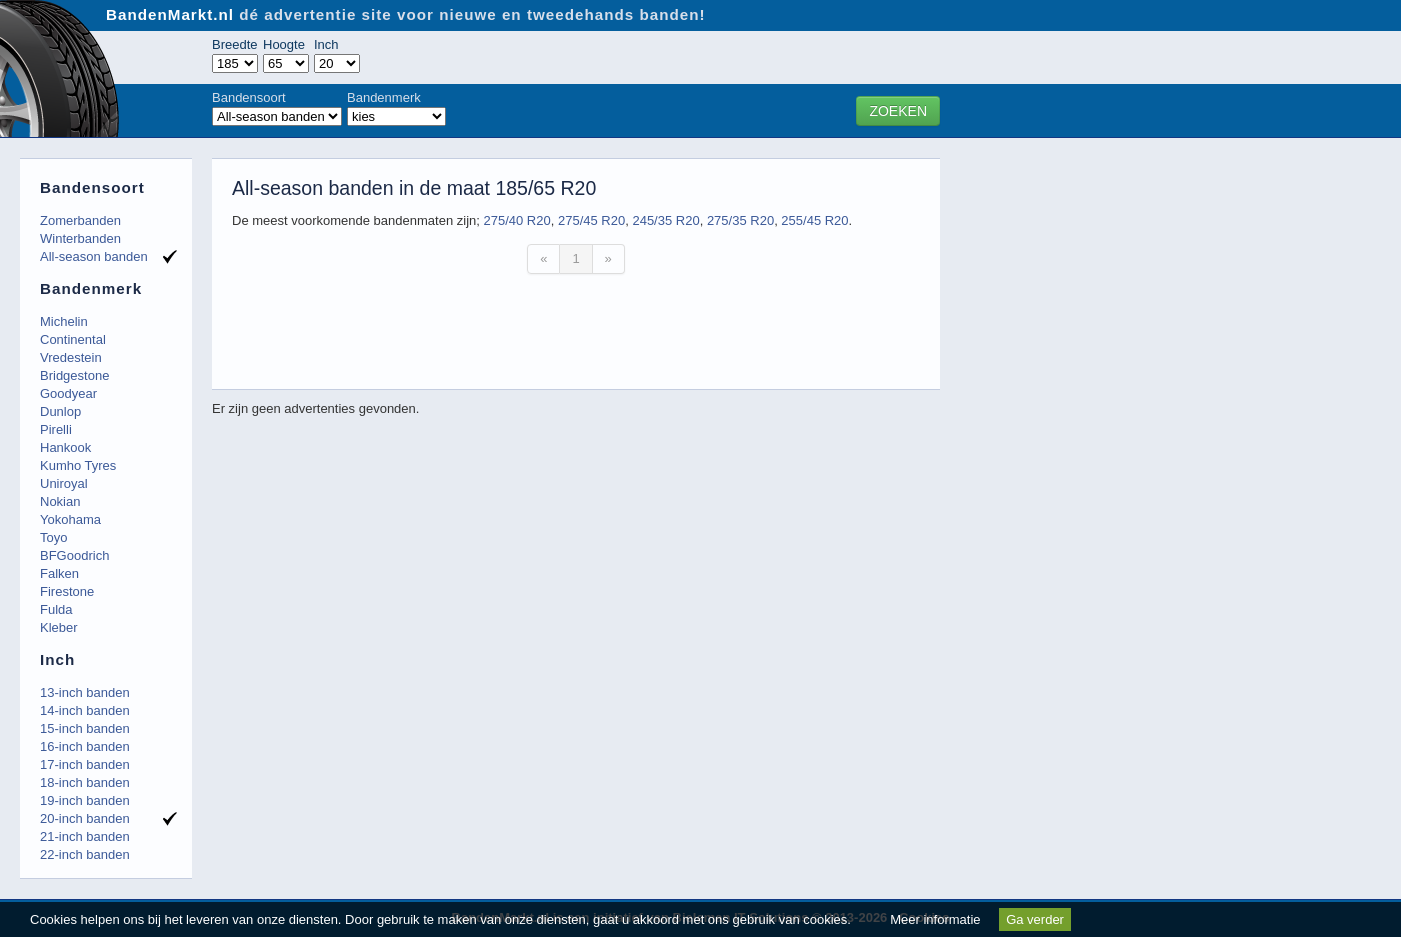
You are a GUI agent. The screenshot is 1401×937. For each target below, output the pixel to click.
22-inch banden (85, 854)
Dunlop (60, 411)
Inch (326, 44)
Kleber (59, 627)
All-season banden (94, 256)
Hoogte (284, 44)
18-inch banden (85, 782)
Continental (73, 339)
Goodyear (68, 393)
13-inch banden (85, 692)
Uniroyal (64, 483)
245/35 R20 (665, 220)
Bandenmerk (384, 97)
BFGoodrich (74, 555)
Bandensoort (249, 97)
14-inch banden (85, 710)
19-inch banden (85, 800)
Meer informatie (935, 919)
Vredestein (71, 357)
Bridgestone (74, 375)
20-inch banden (85, 818)
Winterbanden (80, 238)
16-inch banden (85, 746)
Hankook (65, 447)
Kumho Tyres (78, 465)
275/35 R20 (740, 220)
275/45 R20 (591, 220)
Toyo (53, 537)
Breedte (235, 44)
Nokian (60, 501)
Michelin (64, 321)
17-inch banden (85, 764)
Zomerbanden (80, 220)
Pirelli (56, 429)
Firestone (67, 591)
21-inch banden (85, 836)
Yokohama (70, 519)
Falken (59, 573)
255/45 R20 (814, 220)
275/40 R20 (516, 220)
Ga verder (1035, 919)
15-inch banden (85, 728)
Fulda (56, 609)
